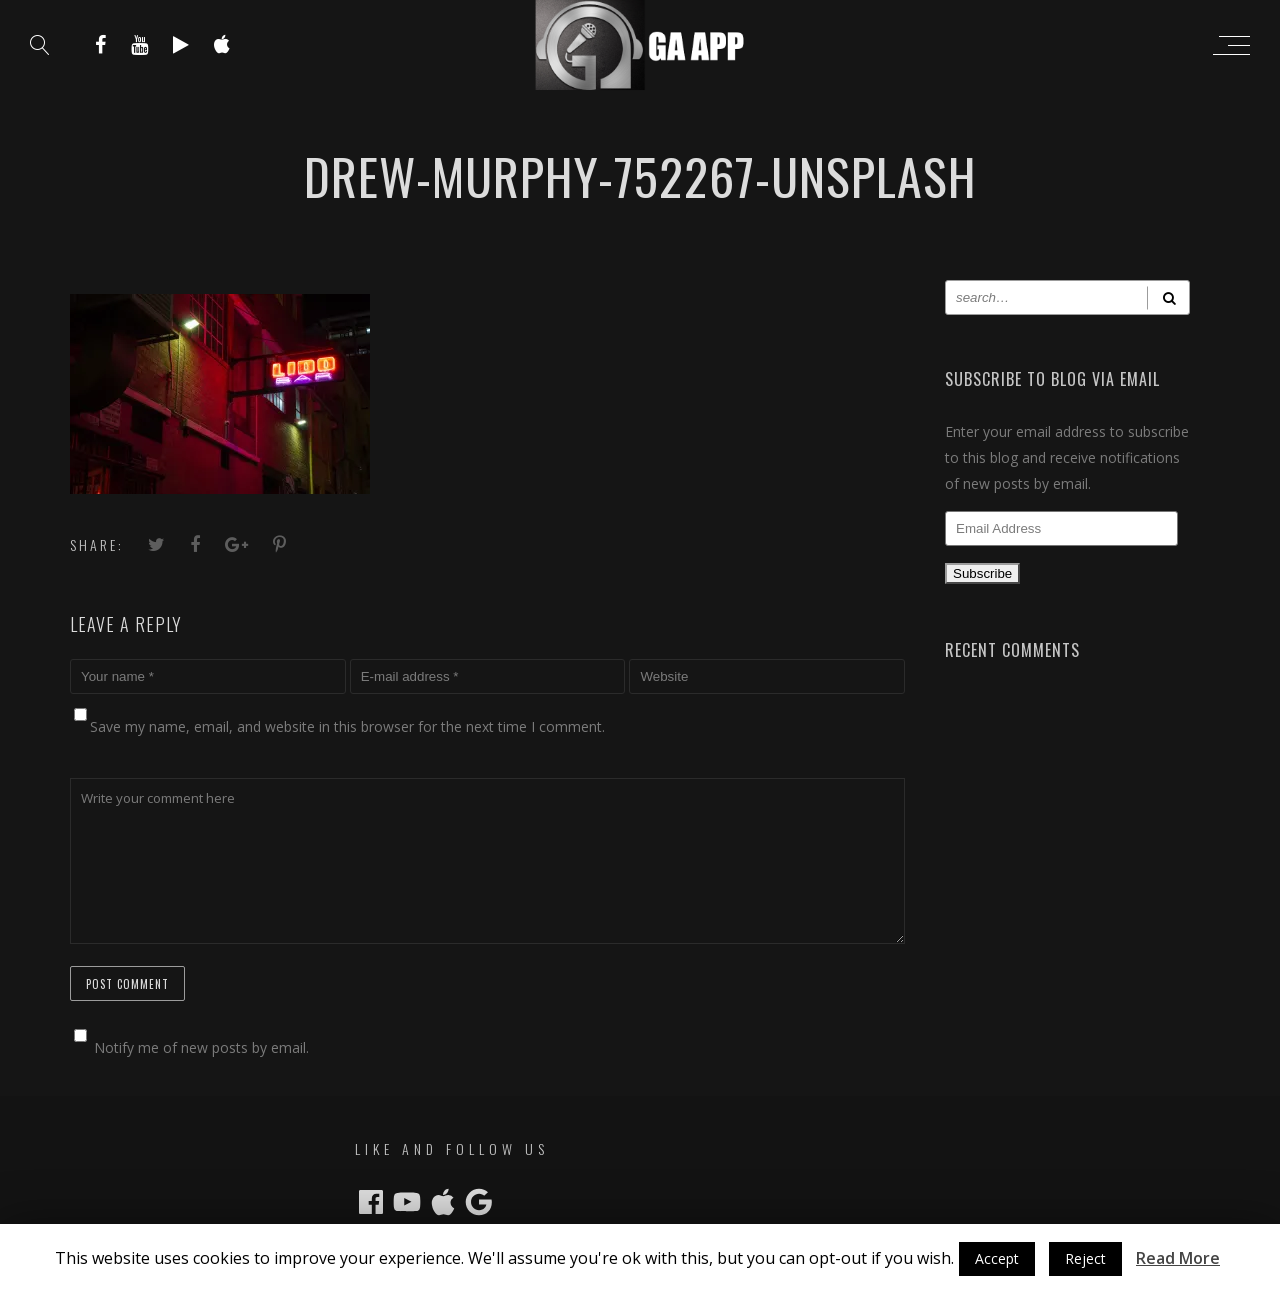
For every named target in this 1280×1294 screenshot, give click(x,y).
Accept (997, 1258)
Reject (1085, 1258)
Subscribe (982, 573)
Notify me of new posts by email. (201, 1047)
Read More (1178, 1258)
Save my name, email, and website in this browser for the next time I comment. (347, 726)
